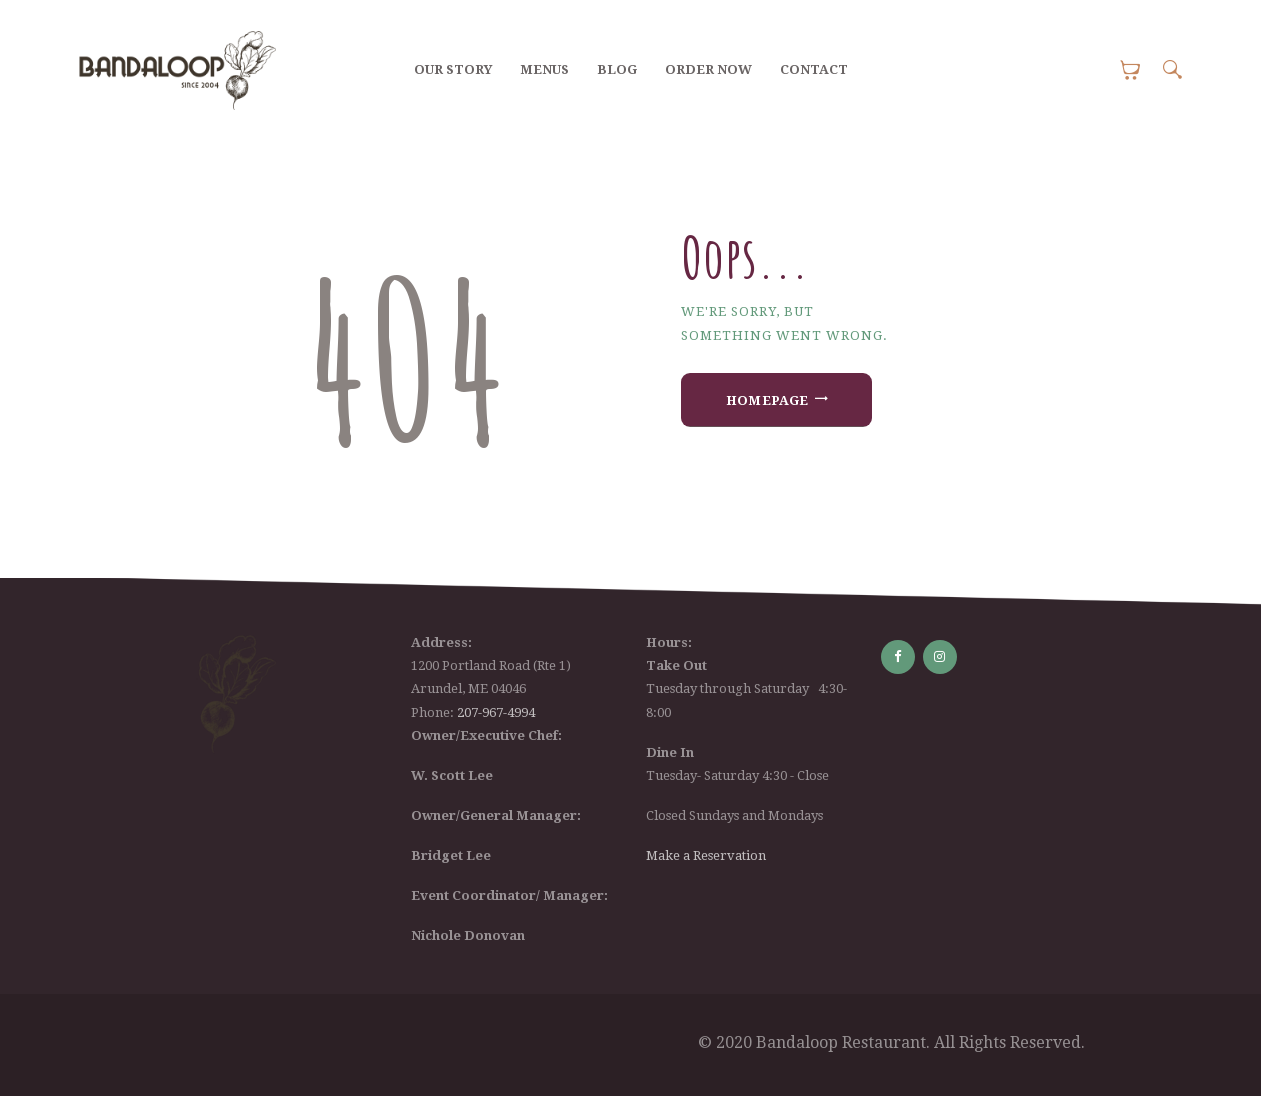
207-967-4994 (496, 712)
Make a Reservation (706, 855)
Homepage (767, 400)
